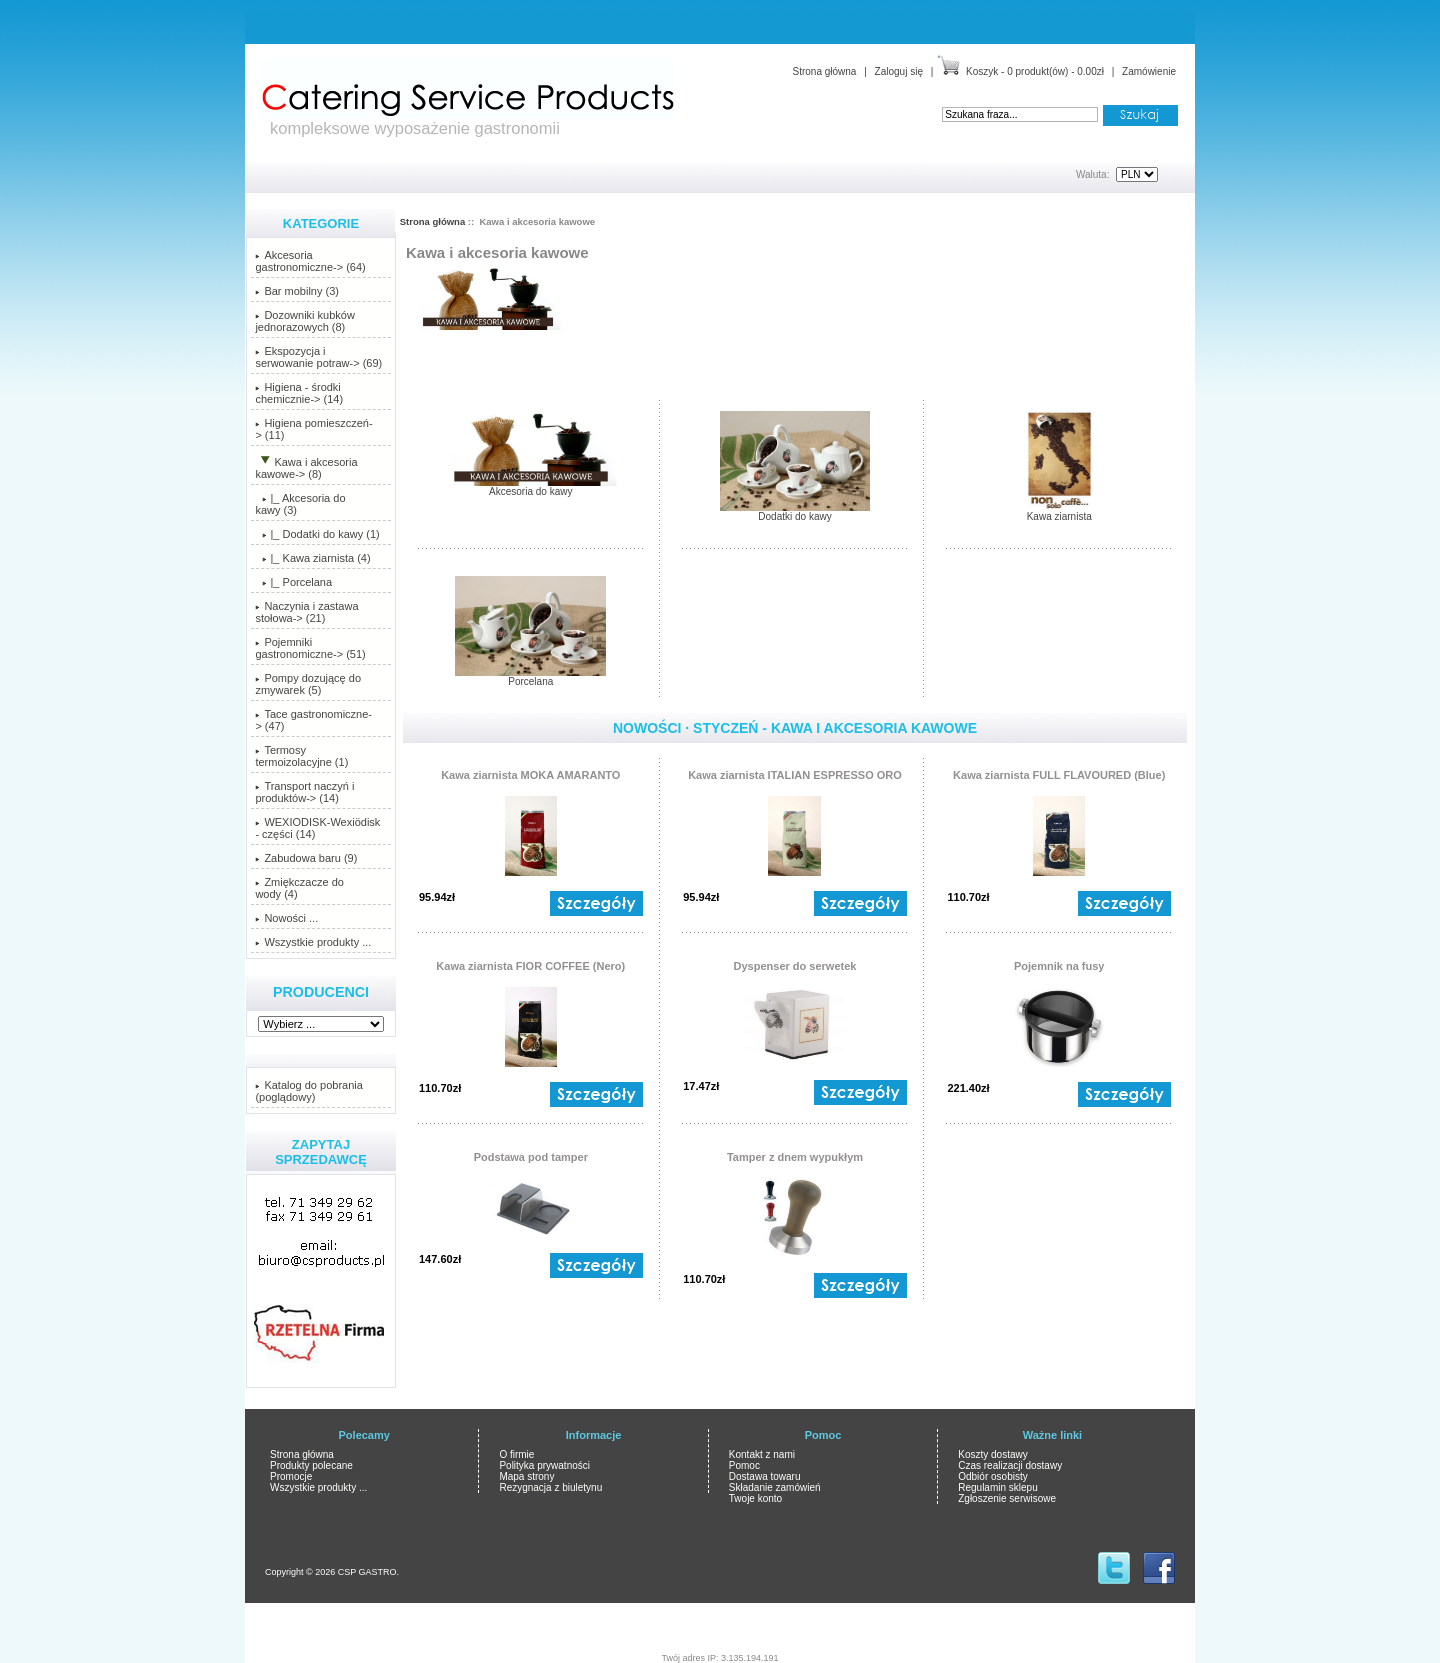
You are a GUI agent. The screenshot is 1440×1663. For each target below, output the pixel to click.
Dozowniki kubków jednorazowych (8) (304, 321)
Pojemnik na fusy (1059, 966)
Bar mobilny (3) (297, 291)
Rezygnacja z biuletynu (550, 1487)
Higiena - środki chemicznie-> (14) (299, 393)
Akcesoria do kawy (531, 487)
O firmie (516, 1454)
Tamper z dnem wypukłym (795, 1157)
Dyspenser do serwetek (795, 966)
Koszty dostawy (992, 1454)
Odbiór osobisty (992, 1476)
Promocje (291, 1476)
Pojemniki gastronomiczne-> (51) (310, 648)
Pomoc (744, 1465)
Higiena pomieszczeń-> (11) (313, 429)
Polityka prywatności (544, 1465)
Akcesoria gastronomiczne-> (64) (310, 261)
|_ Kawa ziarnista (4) (312, 558)
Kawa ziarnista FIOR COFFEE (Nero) (530, 966)
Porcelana (530, 677)
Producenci (321, 992)
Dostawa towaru (765, 1476)
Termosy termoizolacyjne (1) (301, 756)
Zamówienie (1149, 71)
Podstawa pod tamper (531, 1157)
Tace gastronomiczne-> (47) (313, 720)
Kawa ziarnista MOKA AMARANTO (530, 775)
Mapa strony (526, 1476)
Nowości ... (286, 918)
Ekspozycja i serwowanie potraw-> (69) (318, 357)
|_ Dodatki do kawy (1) (317, 534)
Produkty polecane (311, 1465)
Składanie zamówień (775, 1487)
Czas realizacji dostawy (1010, 1465)
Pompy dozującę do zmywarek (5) (308, 684)
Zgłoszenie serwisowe (1007, 1498)
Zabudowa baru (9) (306, 858)
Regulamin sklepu (998, 1487)
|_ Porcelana (293, 582)
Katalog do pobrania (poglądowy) (308, 1091)
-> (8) (306, 468)
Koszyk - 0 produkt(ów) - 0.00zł (1035, 71)
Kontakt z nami (762, 1454)
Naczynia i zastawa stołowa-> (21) (306, 612)
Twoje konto (755, 1498)
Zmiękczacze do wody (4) (299, 888)
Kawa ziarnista (1059, 512)
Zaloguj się (899, 71)
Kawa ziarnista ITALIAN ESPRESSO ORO (795, 775)
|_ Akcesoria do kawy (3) (300, 504)
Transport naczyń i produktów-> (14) (304, 792)
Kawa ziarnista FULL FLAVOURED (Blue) (1059, 775)
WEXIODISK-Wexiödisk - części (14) (317, 828)
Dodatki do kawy (795, 512)
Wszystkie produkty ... (313, 942)
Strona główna (824, 71)
